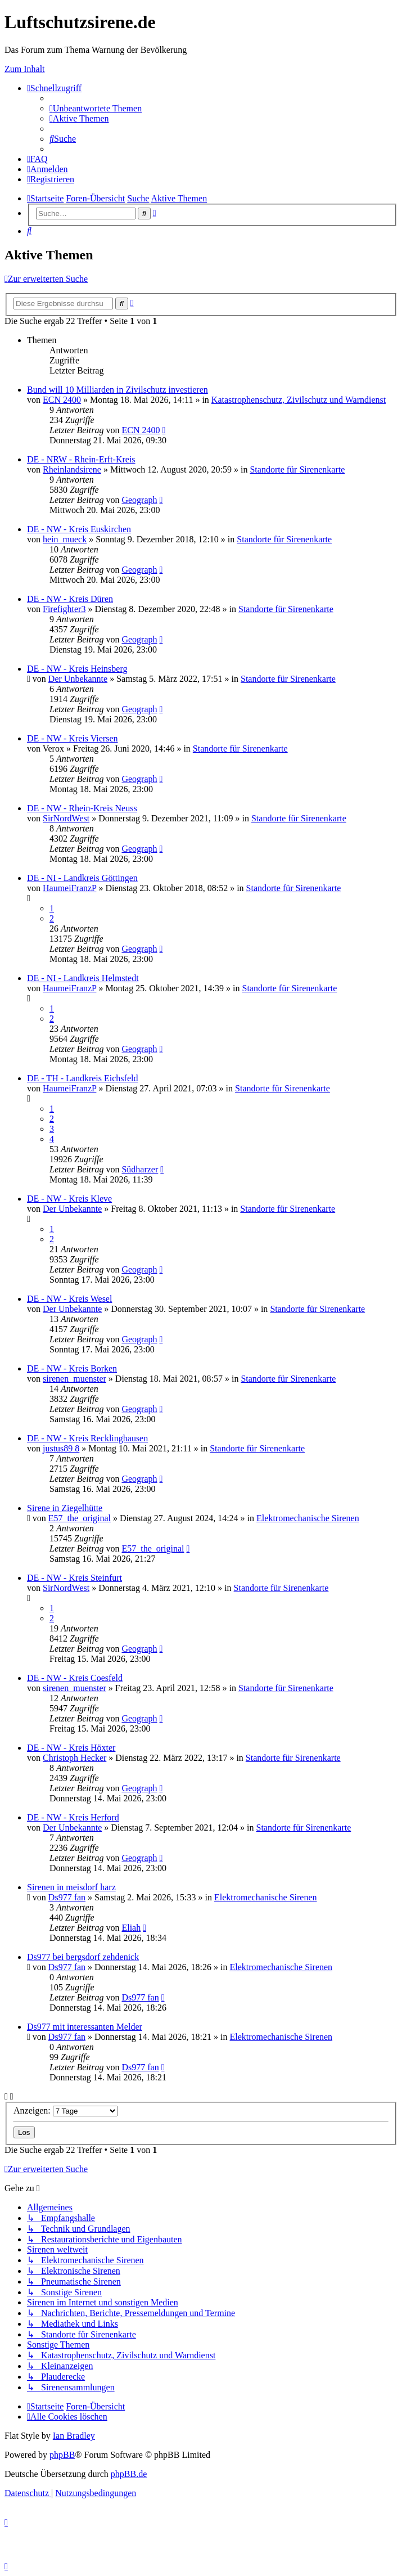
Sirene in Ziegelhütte (64, 1508)
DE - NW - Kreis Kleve (69, 1198)
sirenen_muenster (74, 1378)
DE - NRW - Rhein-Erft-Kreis (81, 459)
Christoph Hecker (74, 1758)
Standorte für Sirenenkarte (297, 469)
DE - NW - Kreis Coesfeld (75, 1678)
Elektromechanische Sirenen (307, 1518)
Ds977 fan (66, 1897)
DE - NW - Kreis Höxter (71, 1747)
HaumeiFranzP (69, 888)
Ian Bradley (74, 2435)
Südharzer (139, 1169)
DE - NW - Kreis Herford (73, 1817)
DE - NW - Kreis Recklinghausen (87, 1438)
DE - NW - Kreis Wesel (69, 1298)
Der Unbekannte (77, 679)
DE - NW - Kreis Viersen (72, 738)
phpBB (62, 2455)
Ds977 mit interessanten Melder (84, 2026)
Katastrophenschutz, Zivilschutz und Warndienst (298, 399)
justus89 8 (61, 1448)
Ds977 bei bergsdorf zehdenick (83, 1957)
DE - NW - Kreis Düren (70, 599)
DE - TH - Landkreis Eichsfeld (82, 1078)
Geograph (139, 500)
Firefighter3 (64, 609)
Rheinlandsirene (72, 469)
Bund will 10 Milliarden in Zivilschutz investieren (117, 389)
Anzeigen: (65, 2110)
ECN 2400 (62, 399)
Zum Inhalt (24, 69)
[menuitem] (95, 108)
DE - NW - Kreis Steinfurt (74, 1578)
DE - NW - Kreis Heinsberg (77, 668)
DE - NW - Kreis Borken (72, 1368)
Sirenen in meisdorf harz (71, 1887)
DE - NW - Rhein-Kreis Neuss (82, 808)
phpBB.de (129, 2474)
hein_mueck (65, 539)
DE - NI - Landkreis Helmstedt (83, 978)
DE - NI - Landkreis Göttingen (82, 878)
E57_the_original (79, 1518)
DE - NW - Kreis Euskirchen (79, 529)
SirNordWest (66, 818)
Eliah (131, 1927)
